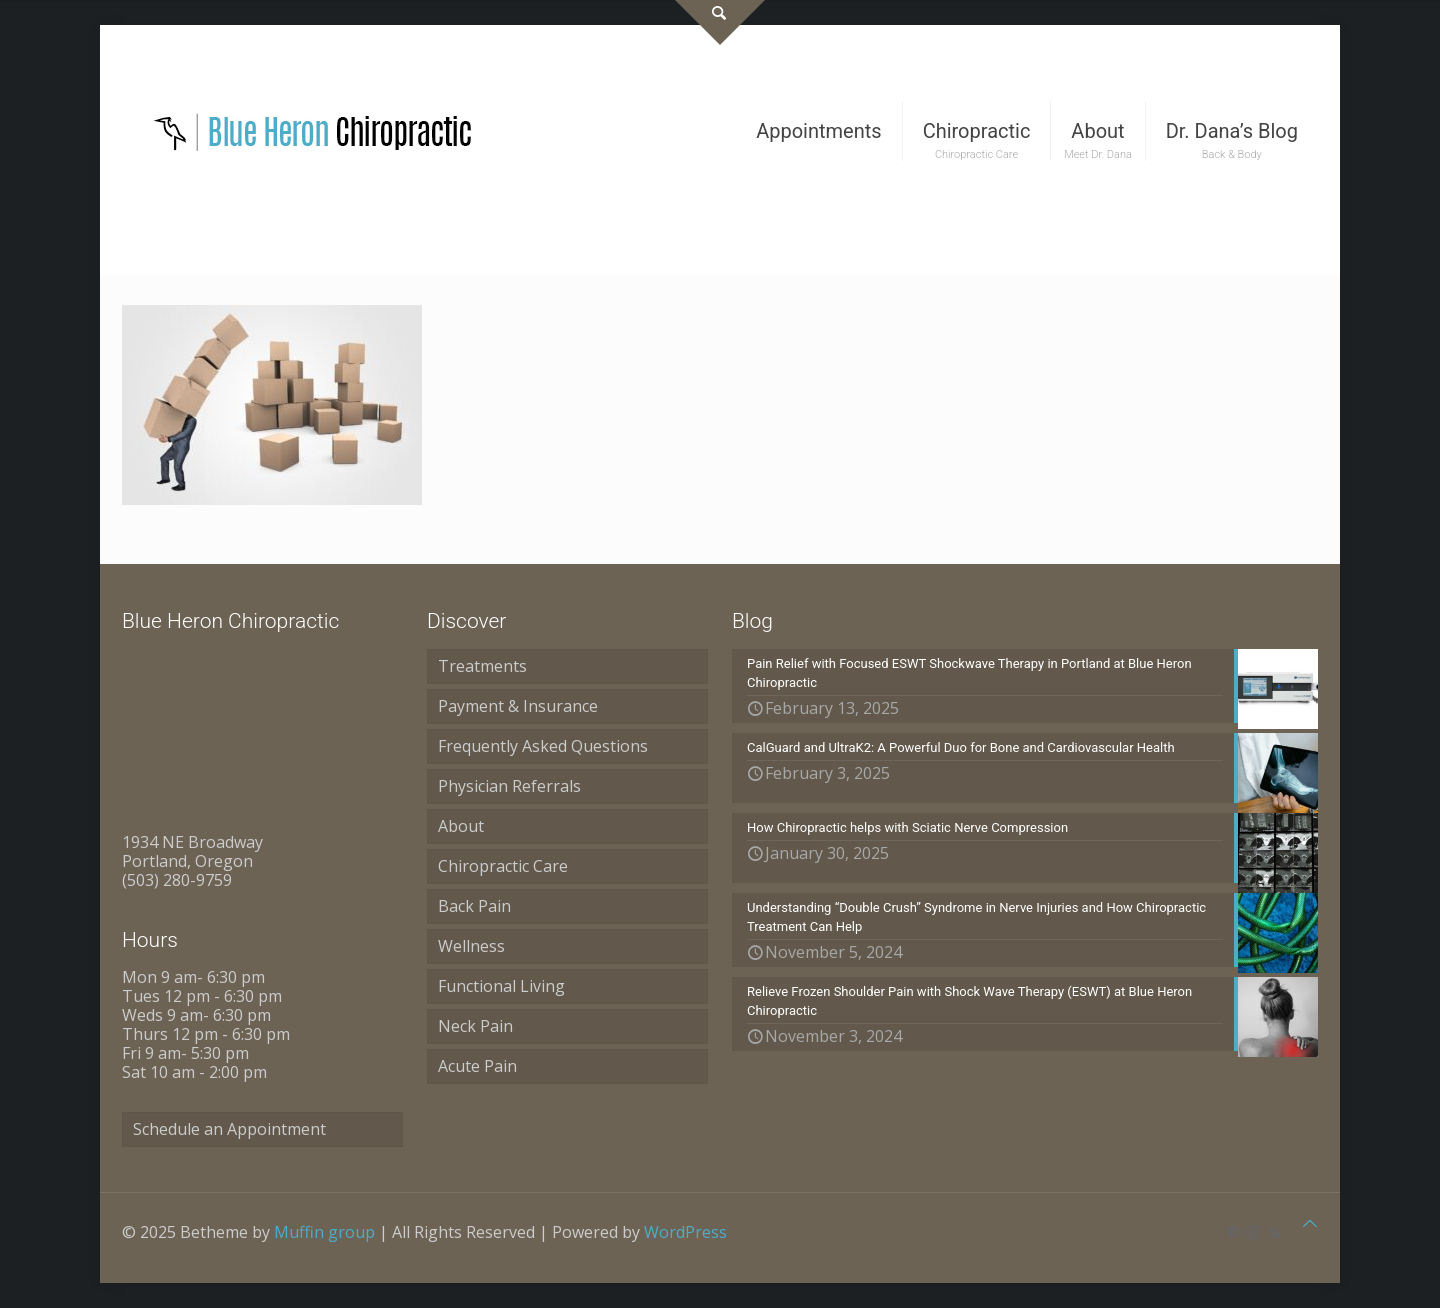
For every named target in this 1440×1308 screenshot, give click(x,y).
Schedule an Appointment (229, 1129)
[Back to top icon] (1310, 1223)
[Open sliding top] (720, 22)
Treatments (482, 666)
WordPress (685, 1232)
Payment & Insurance (518, 706)
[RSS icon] (1274, 1232)
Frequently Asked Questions (543, 746)
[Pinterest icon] (1232, 1232)
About (461, 826)
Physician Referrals (509, 786)
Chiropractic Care (503, 866)
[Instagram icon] (1253, 1232)
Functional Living (501, 986)
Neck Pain (475, 1026)
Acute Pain (477, 1066)
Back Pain (474, 906)
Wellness (471, 946)
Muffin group (324, 1232)
